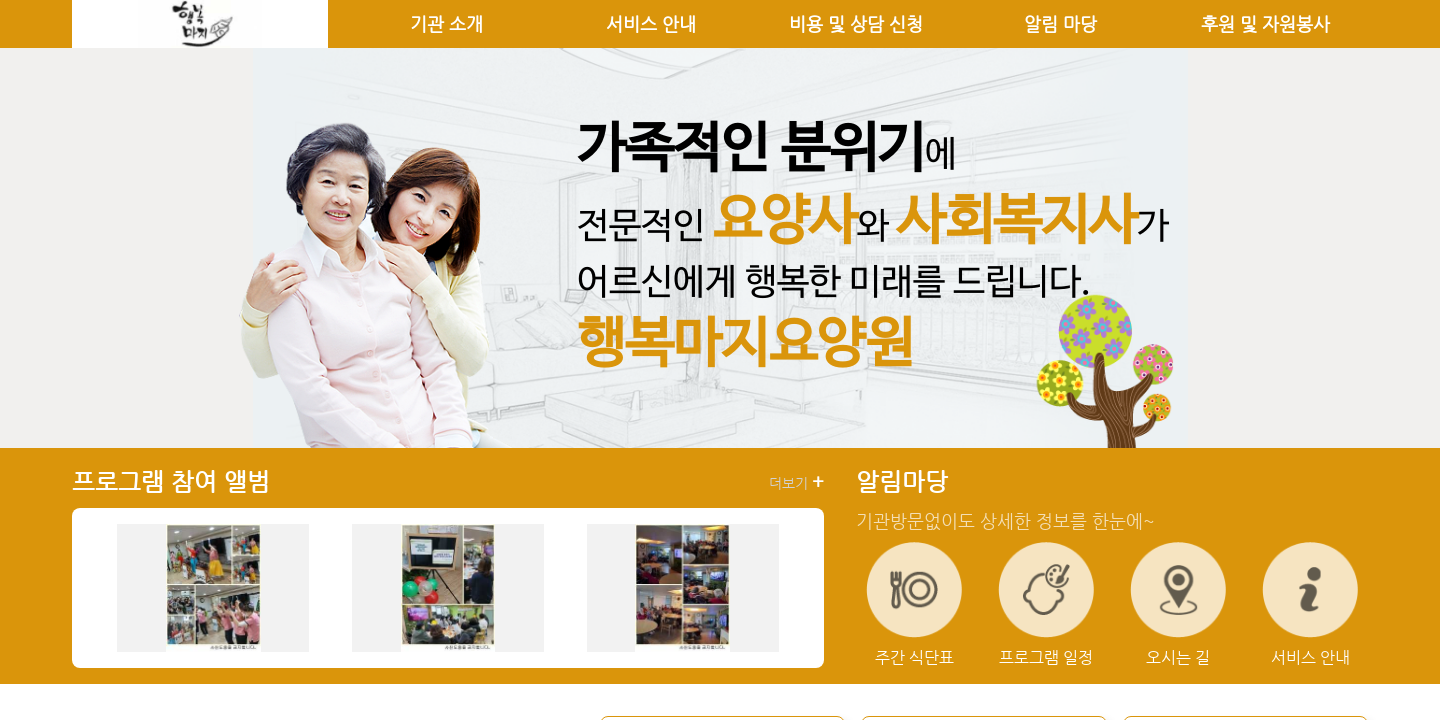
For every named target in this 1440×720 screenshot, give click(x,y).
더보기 (796, 482)
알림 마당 (1060, 24)
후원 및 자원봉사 (1265, 24)
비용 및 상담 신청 (856, 24)
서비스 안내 (651, 24)
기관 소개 (446, 24)
